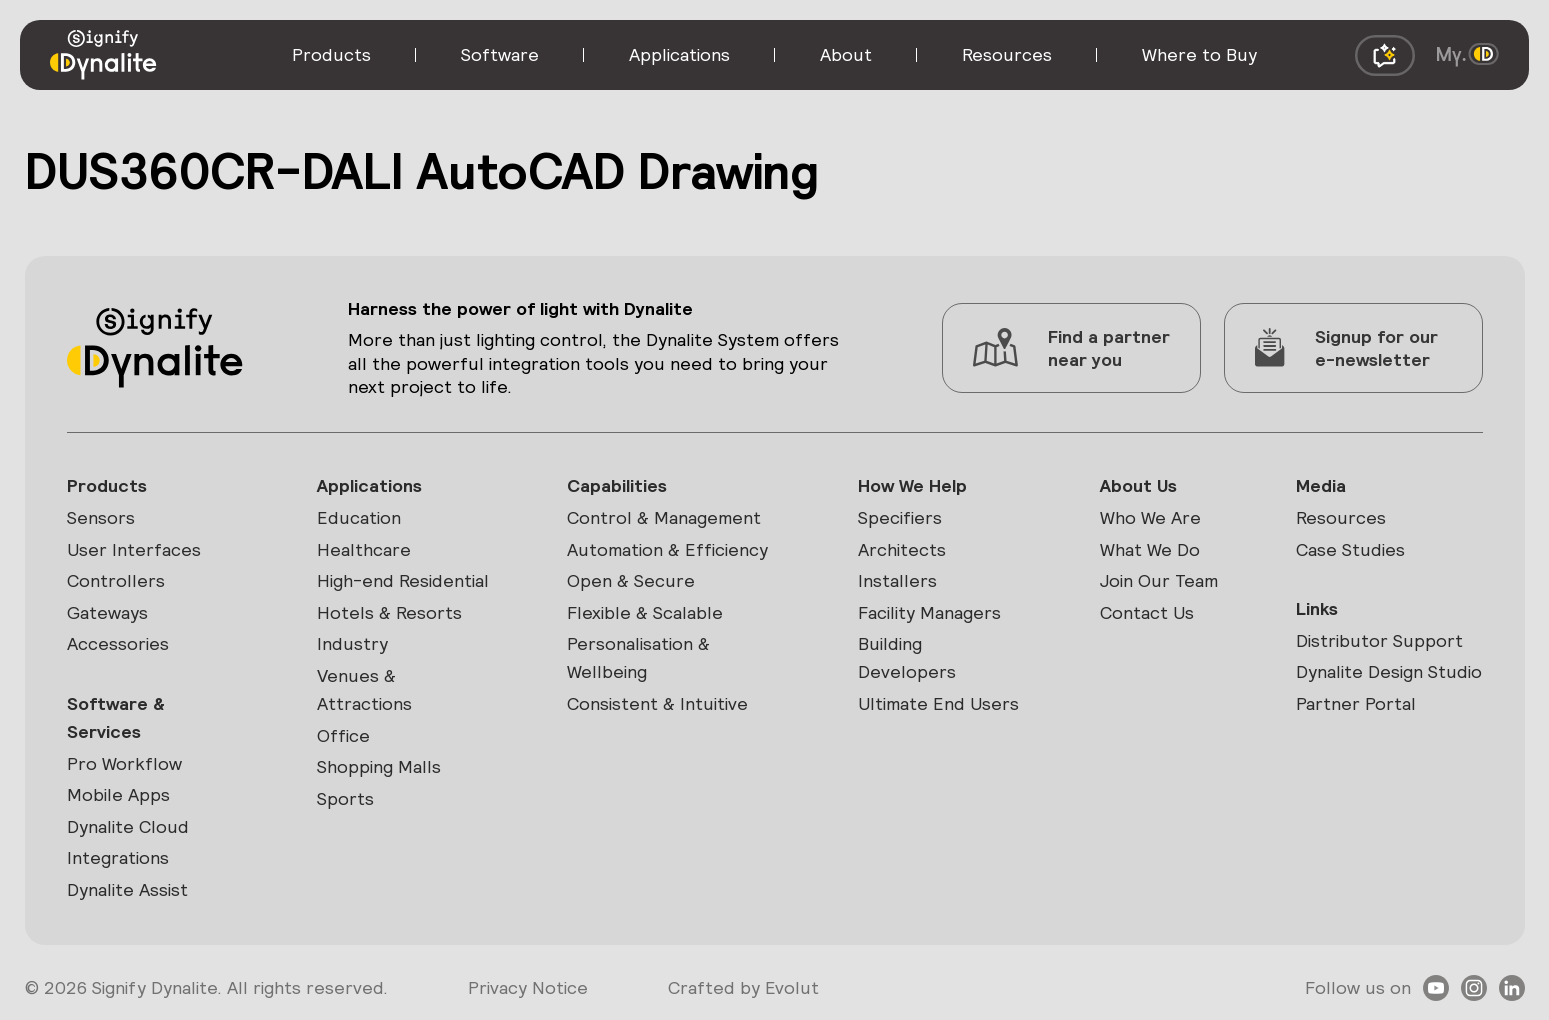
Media (1321, 485)
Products (107, 485)
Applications (369, 485)
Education (359, 517)
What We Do (1150, 549)
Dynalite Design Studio (1389, 671)
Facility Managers (929, 612)
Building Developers (907, 657)
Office (343, 735)
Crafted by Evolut (743, 987)
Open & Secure (631, 580)
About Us (1138, 485)
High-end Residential (403, 580)
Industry (352, 643)
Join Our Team (1159, 580)
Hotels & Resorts (389, 612)
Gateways (107, 612)
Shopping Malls (379, 766)
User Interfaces (134, 549)
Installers (897, 580)
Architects (902, 549)
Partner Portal (1356, 703)
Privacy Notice (528, 987)
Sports (345, 798)
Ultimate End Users (938, 703)
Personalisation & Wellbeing (638, 657)
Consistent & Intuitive (657, 703)
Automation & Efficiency (667, 549)
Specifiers (900, 517)
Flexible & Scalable (645, 612)
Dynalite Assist (127, 889)
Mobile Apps (118, 794)
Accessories (118, 643)
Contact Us (1147, 612)
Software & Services (116, 717)
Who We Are (1150, 517)
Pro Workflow (124, 763)
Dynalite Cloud (128, 826)
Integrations (118, 857)
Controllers (116, 580)
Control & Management (664, 517)
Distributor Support (1379, 640)
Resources (1341, 517)
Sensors (101, 517)
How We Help (912, 485)
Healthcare (364, 549)
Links (1317, 608)
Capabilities (617, 485)
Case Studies (1350, 549)
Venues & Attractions (364, 689)
